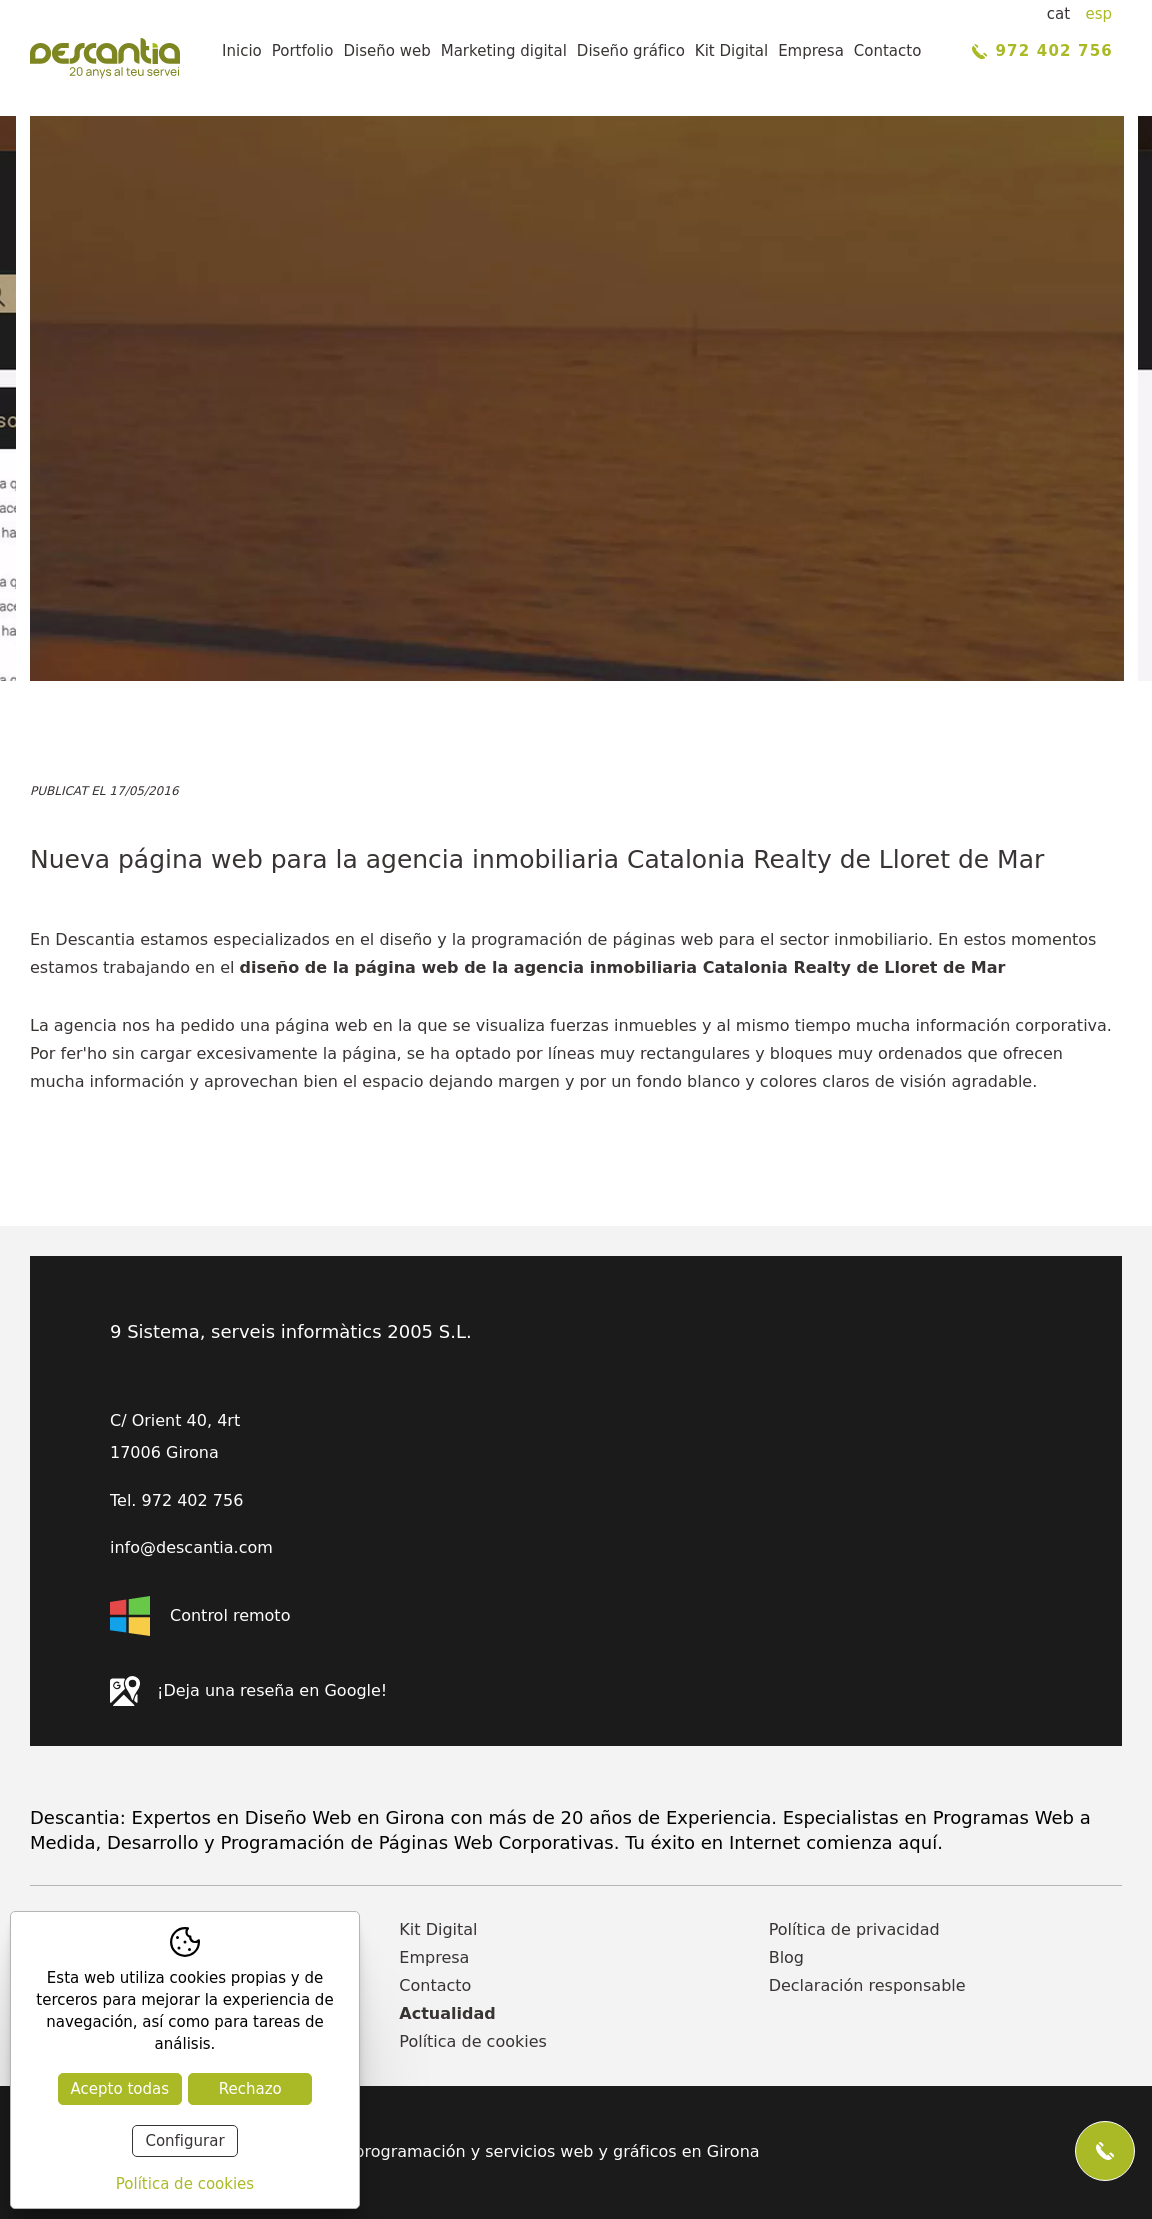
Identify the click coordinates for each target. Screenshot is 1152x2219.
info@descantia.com (191, 1548)
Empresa (811, 51)
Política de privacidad (854, 1929)
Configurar (184, 2141)
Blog (786, 1957)
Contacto (888, 51)
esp (1098, 14)
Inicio (242, 51)
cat (1058, 14)
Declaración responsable (867, 1985)
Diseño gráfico (631, 51)
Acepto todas (120, 2089)
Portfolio (303, 51)
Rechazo (250, 2089)
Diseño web (386, 51)
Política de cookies (473, 2041)
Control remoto (200, 1616)
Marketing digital (504, 51)
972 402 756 (1042, 51)
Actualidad (447, 2013)
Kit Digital (731, 51)
